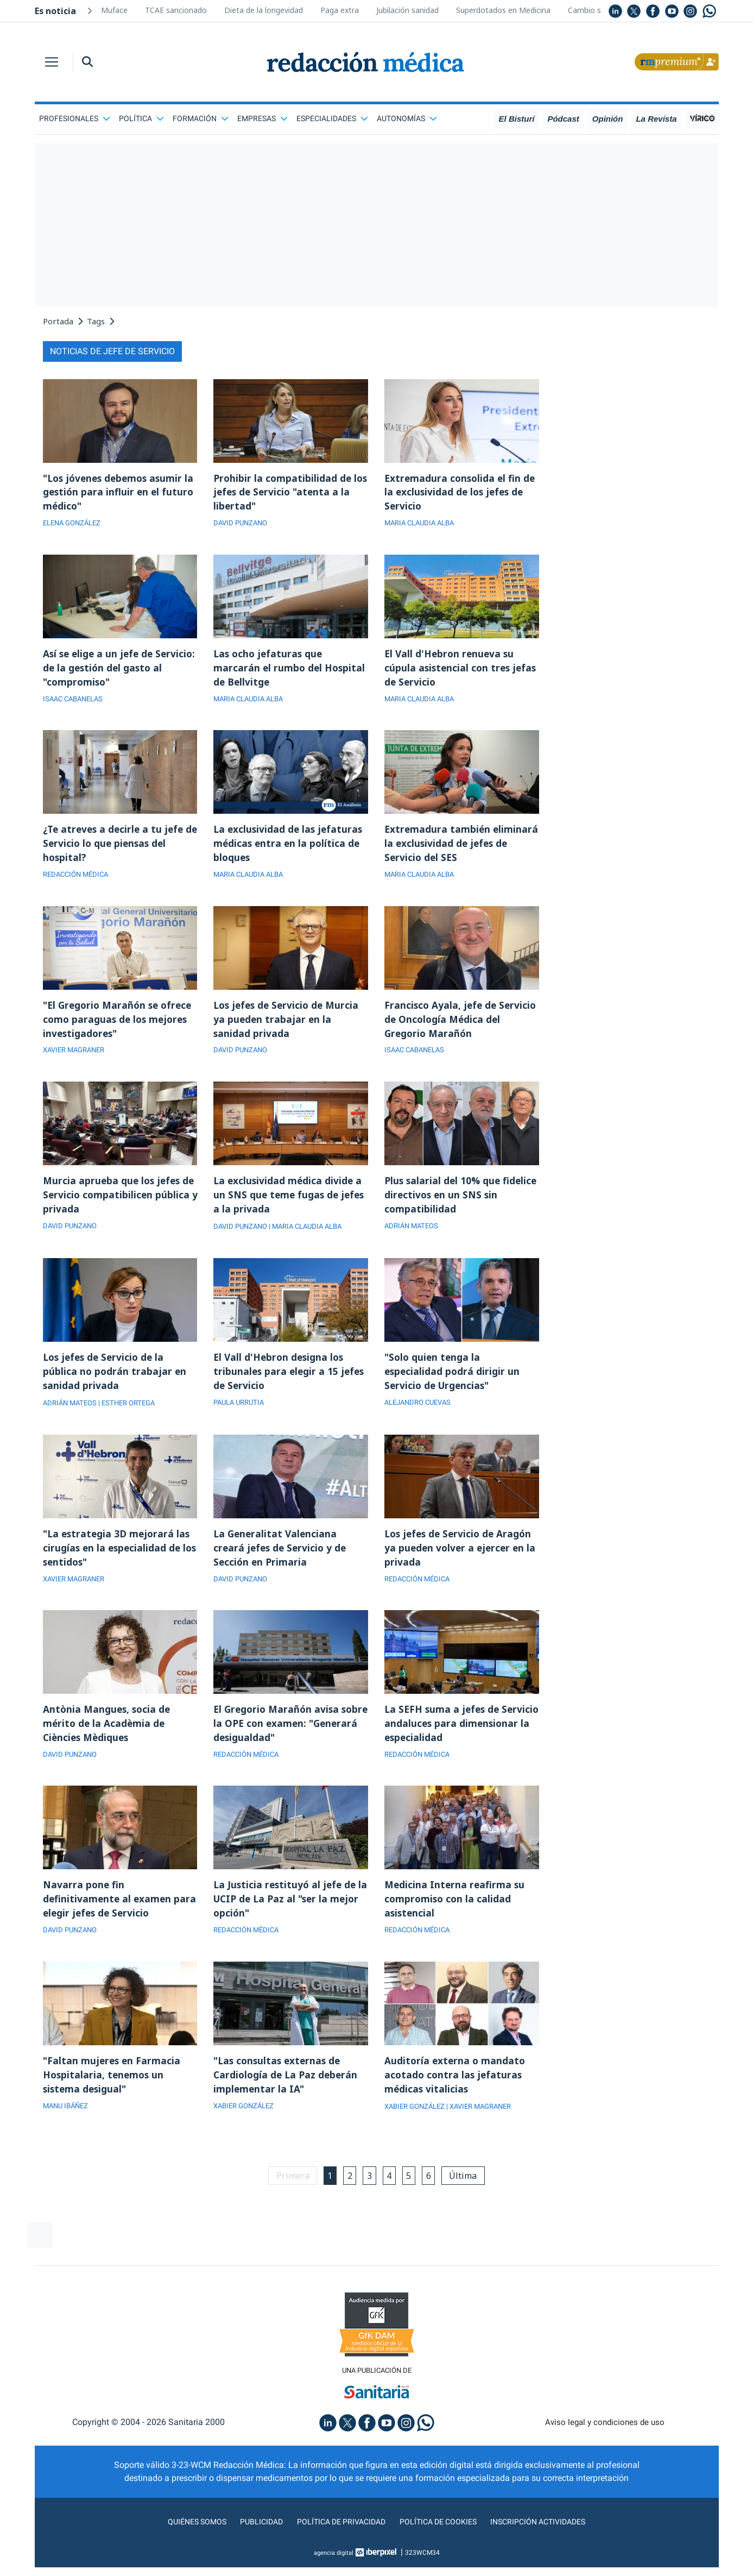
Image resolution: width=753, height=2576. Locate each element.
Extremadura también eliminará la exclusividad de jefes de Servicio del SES (450, 849)
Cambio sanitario (598, 10)
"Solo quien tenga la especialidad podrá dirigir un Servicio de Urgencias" (453, 1384)
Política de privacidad (337, 2545)
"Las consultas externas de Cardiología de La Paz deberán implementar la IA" (287, 2097)
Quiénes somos (183, 2545)
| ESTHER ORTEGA (133, 1416)
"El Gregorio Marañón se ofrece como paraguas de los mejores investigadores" (120, 1028)
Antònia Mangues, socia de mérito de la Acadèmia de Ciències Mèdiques (108, 1740)
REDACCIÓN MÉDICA (78, 881)
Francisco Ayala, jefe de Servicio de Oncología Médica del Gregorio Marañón (461, 1028)
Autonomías (407, 118)
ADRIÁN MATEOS (413, 1238)
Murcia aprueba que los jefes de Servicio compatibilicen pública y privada (120, 1206)
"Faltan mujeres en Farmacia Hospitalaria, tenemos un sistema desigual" (112, 2097)
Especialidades (332, 118)
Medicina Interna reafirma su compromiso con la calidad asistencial (455, 1919)
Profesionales (74, 118)
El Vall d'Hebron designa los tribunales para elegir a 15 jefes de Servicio (290, 1384)
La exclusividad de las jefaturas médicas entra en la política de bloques (289, 849)
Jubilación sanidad (407, 10)
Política (141, 118)
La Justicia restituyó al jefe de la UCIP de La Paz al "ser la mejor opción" (286, 1919)
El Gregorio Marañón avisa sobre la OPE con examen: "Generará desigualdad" (278, 1740)
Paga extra (339, 10)
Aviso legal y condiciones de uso (604, 2446)
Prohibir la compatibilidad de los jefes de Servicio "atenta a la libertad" (286, 493)
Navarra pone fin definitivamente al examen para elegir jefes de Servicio (110, 1919)
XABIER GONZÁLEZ (246, 2129)
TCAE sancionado (176, 10)
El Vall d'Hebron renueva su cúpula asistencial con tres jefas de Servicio (450, 671)
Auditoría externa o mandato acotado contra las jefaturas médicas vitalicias (456, 2097)
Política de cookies (441, 2545)
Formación (201, 118)
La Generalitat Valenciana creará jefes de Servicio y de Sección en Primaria (281, 1562)
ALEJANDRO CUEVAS (420, 1416)
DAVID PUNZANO (242, 525)
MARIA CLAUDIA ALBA (422, 525)
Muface (114, 10)
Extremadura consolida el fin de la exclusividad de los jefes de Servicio (461, 493)
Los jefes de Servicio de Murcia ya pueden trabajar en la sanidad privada (288, 1028)
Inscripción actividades (550, 2545)
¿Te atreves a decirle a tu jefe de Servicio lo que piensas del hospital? (115, 849)
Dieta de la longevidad (263, 10)
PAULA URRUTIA (241, 1416)
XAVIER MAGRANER (77, 1059)
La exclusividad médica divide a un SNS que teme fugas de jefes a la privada (290, 1206)
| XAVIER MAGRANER (488, 2129)
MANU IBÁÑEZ (67, 2129)
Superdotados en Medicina (503, 10)
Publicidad (251, 2545)
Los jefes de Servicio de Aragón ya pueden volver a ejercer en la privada (461, 1562)
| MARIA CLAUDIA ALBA (313, 1238)
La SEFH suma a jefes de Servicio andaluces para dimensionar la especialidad (451, 1740)
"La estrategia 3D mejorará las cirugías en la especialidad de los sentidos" (118, 1562)
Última (469, 2198)
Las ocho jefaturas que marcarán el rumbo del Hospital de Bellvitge (290, 671)
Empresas (262, 118)
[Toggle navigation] (51, 61)
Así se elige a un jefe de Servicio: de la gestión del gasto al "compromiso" (120, 671)
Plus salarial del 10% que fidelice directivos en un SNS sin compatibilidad (460, 1206)
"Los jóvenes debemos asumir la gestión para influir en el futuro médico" (115, 493)
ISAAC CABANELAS (76, 703)
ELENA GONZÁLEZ (74, 525)
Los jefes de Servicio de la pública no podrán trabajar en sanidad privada (115, 1384)
